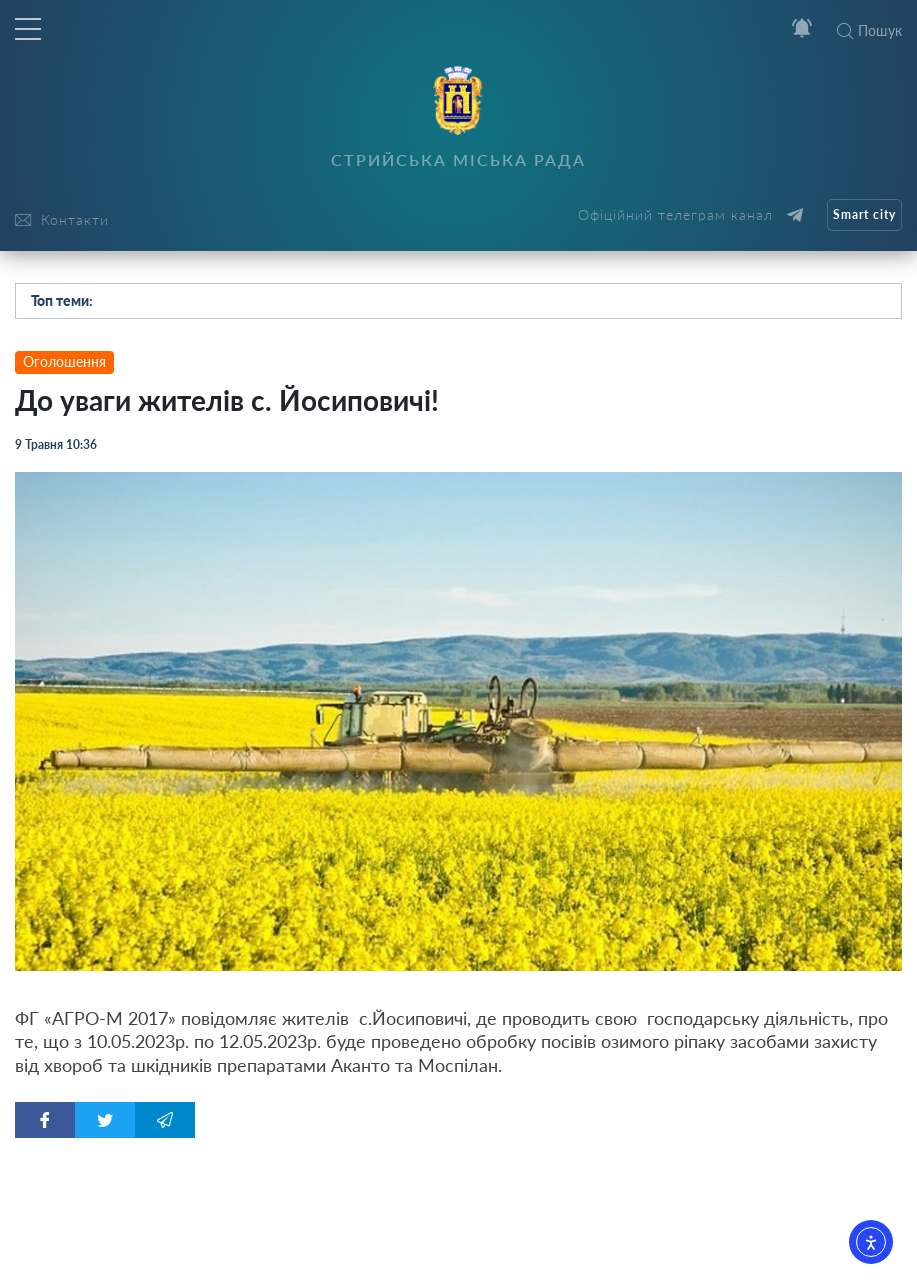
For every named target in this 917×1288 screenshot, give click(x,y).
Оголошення (64, 361)
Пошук (869, 30)
